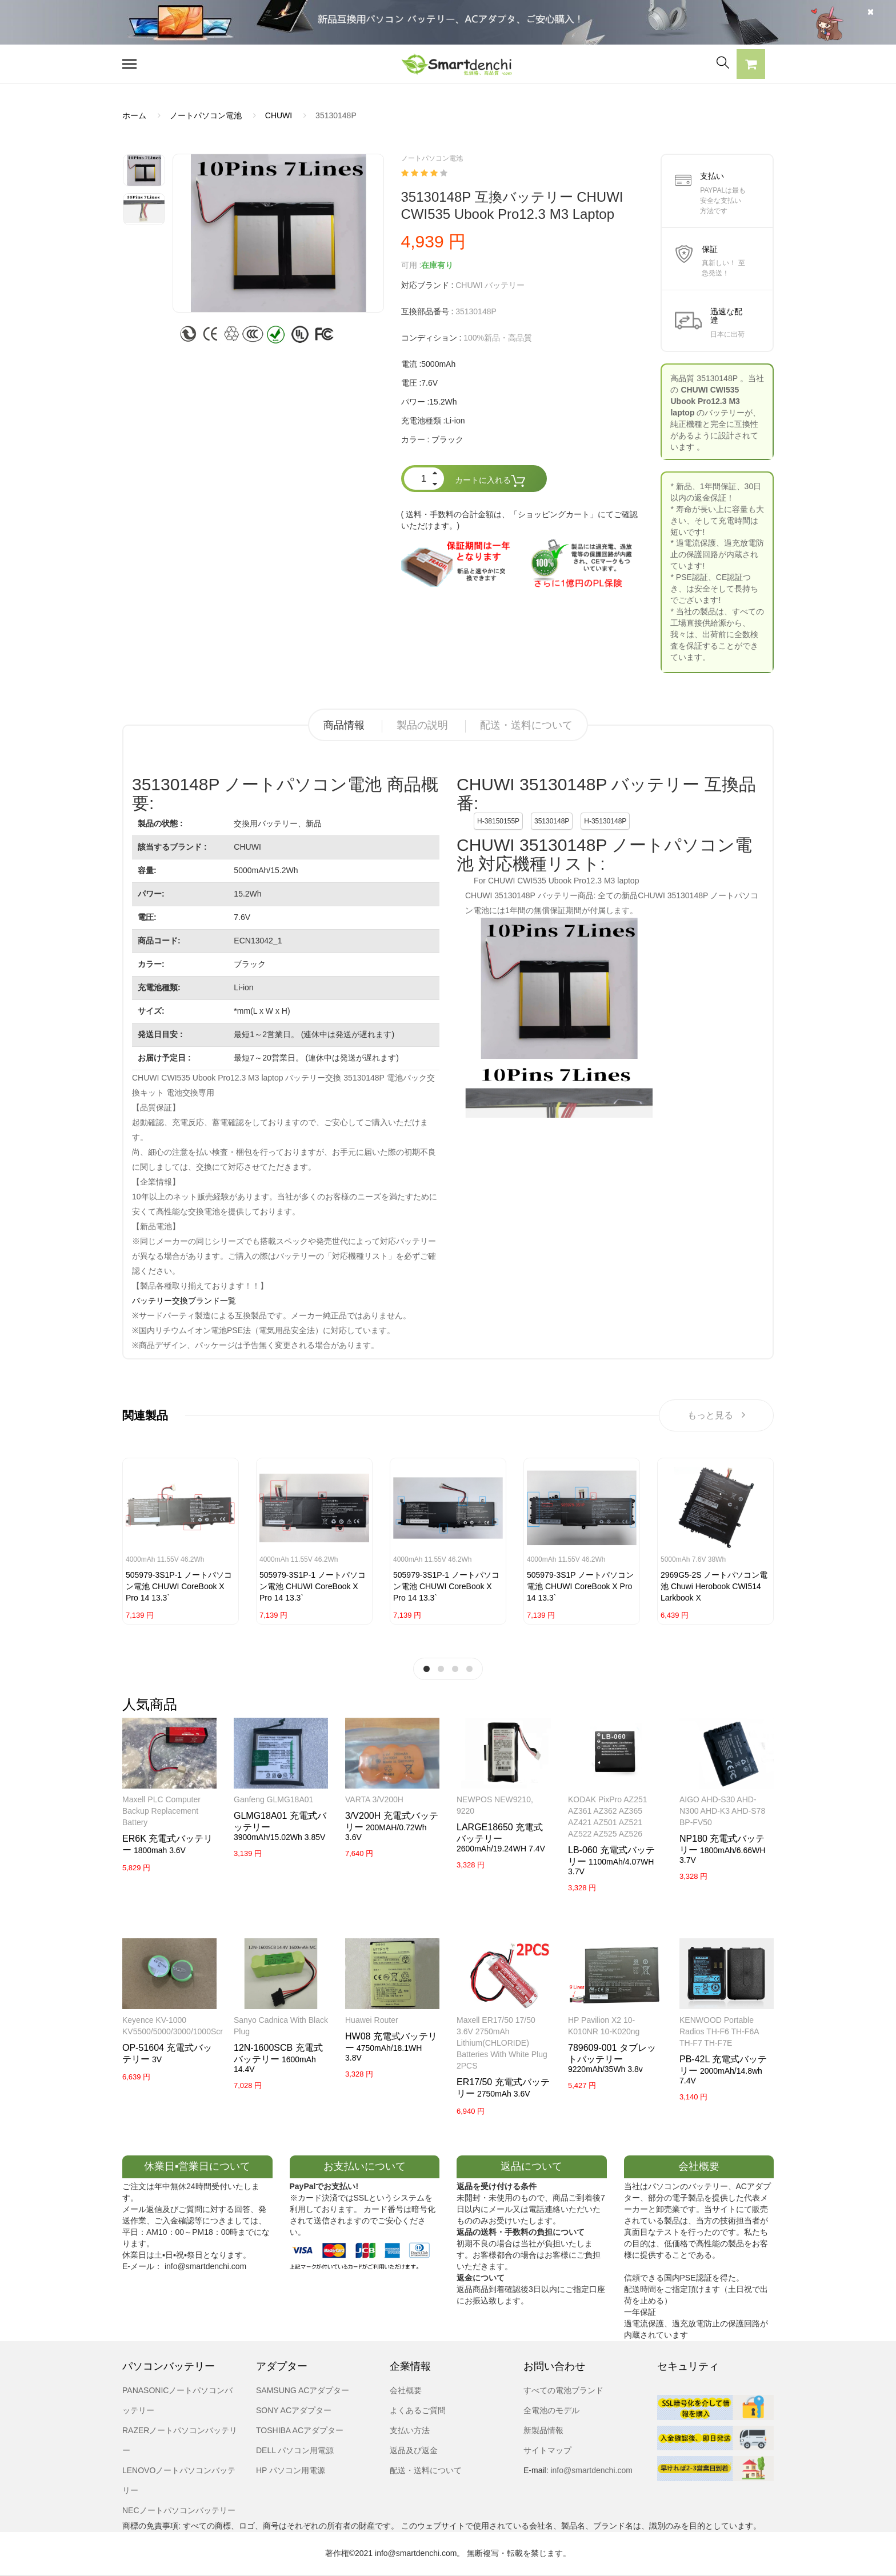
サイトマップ (547, 2450)
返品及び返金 (414, 2450)
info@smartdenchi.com (591, 2470)
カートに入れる (490, 481)
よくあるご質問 (418, 2410)
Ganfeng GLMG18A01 (273, 1799)
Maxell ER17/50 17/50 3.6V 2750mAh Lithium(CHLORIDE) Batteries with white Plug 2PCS (502, 2042)
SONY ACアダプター (293, 2410)
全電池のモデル (551, 2410)
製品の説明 (422, 725)
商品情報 (344, 725)
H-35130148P (605, 821)
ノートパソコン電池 (206, 115)
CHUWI (278, 115)
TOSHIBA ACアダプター (299, 2430)
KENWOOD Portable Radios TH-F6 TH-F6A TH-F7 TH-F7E (719, 2031)
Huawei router (371, 2020)
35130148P (551, 821)
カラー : (415, 439)
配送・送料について (526, 725)
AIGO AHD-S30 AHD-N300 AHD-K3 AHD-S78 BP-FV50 (722, 1811)
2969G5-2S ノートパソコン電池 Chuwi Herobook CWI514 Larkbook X (714, 1586)
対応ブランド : (427, 285)
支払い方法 (410, 2430)
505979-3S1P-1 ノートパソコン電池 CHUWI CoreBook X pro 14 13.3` (179, 1586)
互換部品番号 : (427, 311)
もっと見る (716, 1415)
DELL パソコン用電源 (295, 2450)
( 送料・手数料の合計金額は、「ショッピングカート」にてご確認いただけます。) (519, 520)
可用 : (411, 265)
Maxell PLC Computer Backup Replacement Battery (161, 1811)
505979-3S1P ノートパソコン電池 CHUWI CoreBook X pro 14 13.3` (580, 1586)
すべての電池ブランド (563, 2390)
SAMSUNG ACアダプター (302, 2390)
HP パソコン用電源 (290, 2470)
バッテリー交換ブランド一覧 (184, 1300)
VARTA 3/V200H (374, 1799)
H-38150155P (498, 821)
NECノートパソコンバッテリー (178, 2510)
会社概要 (406, 2390)
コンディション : (431, 337)
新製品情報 (543, 2430)
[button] (751, 65)
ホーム (134, 115)
